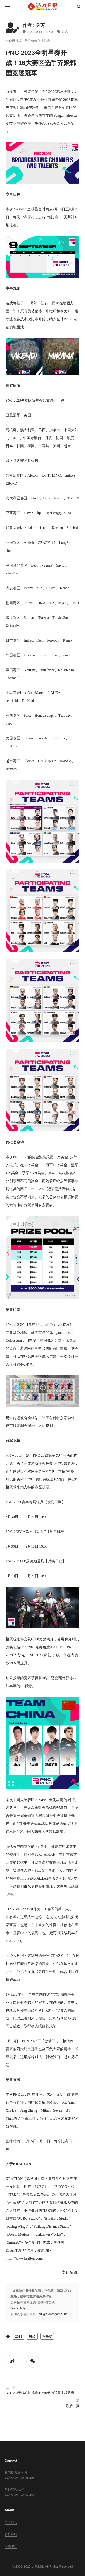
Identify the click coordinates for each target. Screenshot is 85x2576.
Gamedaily (18, 2308)
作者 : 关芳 (34, 25)
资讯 (62, 31)
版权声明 (11, 2534)
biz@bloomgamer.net (54, 2314)
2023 (18, 2336)
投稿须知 (11, 2546)
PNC (32, 2336)
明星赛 (47, 2336)
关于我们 (11, 2522)
